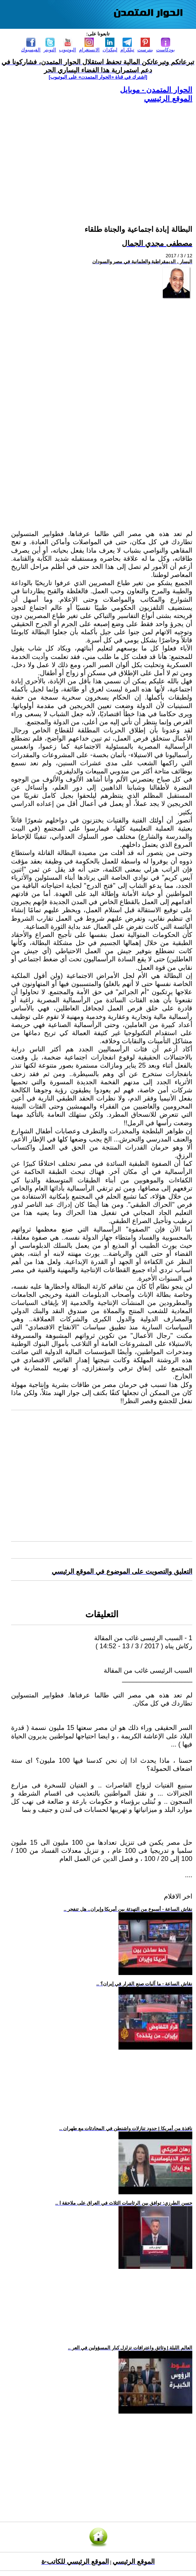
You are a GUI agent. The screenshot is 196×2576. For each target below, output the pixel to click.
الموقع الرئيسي (168, 99)
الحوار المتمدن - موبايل (156, 90)
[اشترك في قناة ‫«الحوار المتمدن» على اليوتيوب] (98, 77)
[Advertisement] (101, 155)
